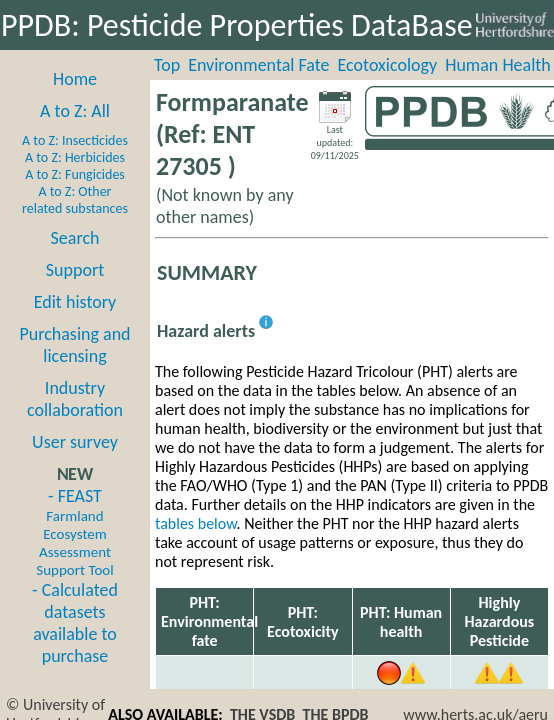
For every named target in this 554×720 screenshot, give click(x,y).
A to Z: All (75, 111)
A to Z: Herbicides (75, 157)
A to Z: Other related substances (75, 200)
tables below (196, 523)
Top (167, 65)
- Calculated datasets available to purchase (75, 623)
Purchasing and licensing (74, 345)
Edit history (75, 302)
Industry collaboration (75, 399)
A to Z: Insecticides (75, 140)
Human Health (498, 65)
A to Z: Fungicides (75, 174)
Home (75, 79)
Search (75, 238)
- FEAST (74, 532)
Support (75, 270)
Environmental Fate (258, 65)
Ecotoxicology (388, 65)
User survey (75, 442)
